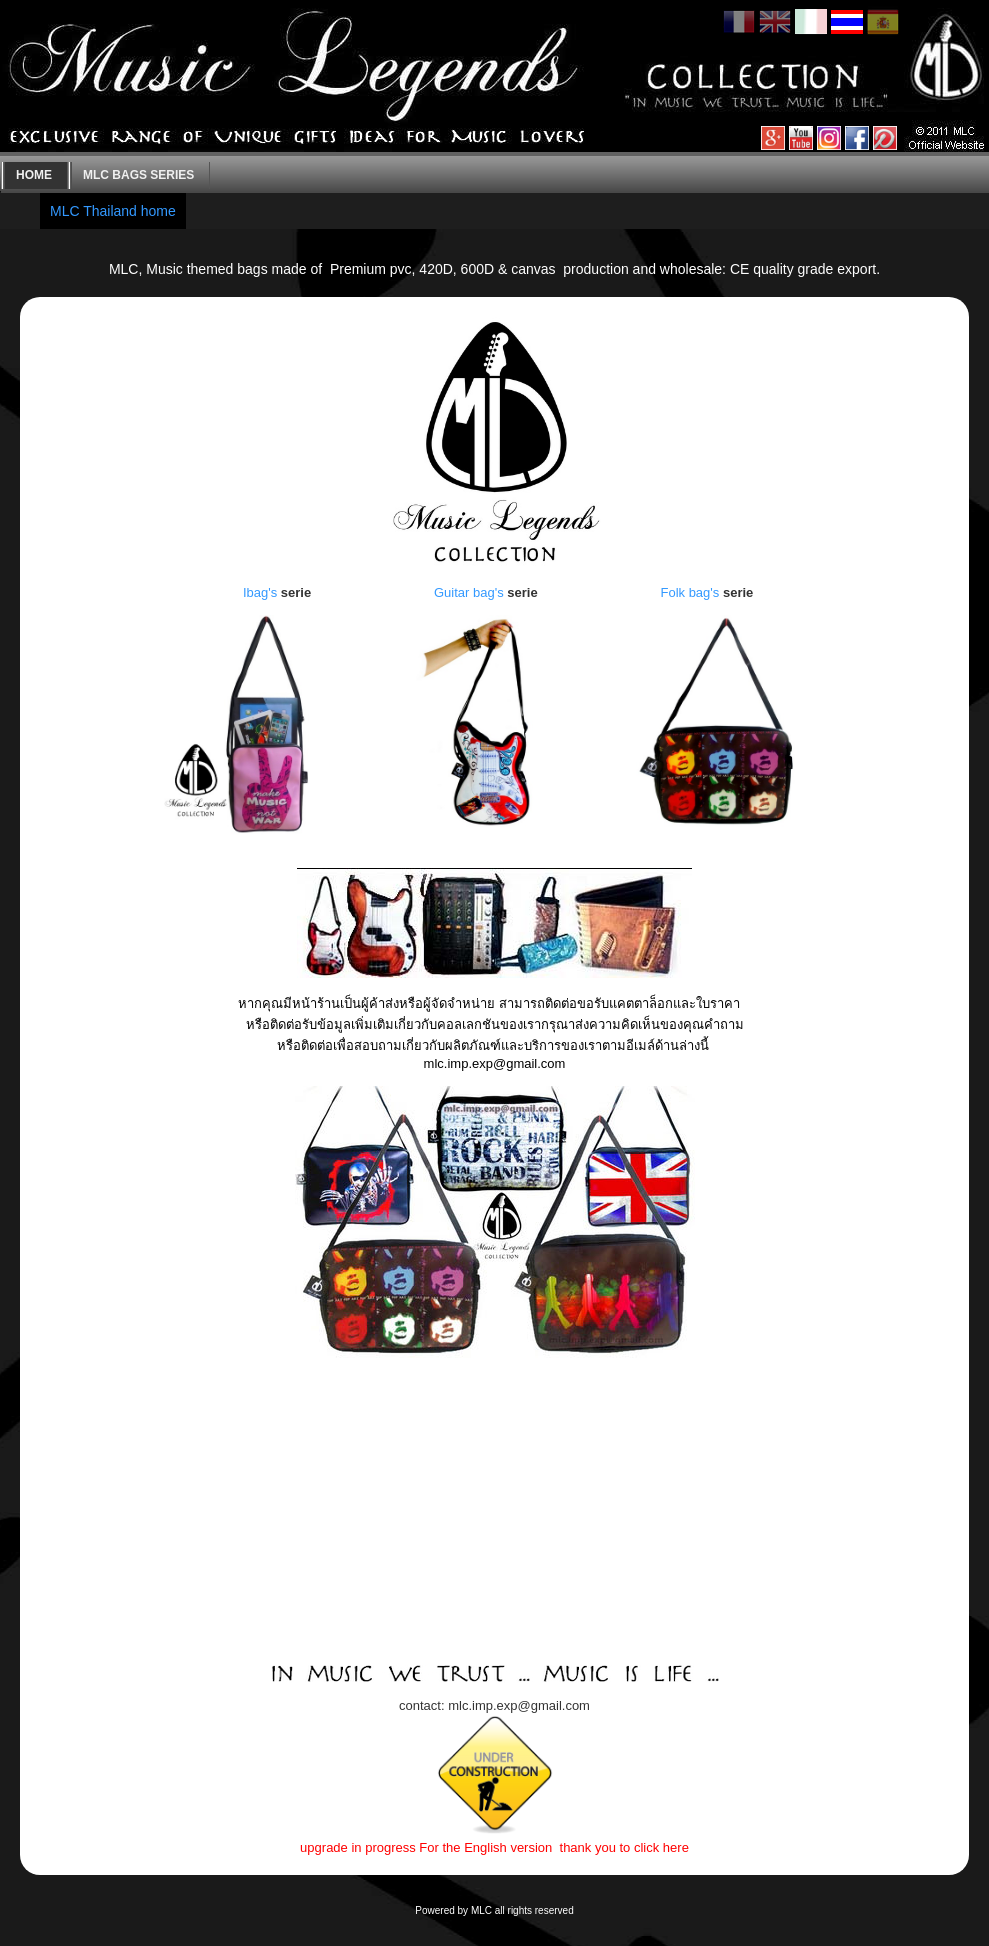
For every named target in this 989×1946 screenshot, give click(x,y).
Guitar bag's (469, 592)
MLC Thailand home (113, 211)
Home (34, 175)
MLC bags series (138, 175)
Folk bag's (689, 592)
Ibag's (260, 592)
